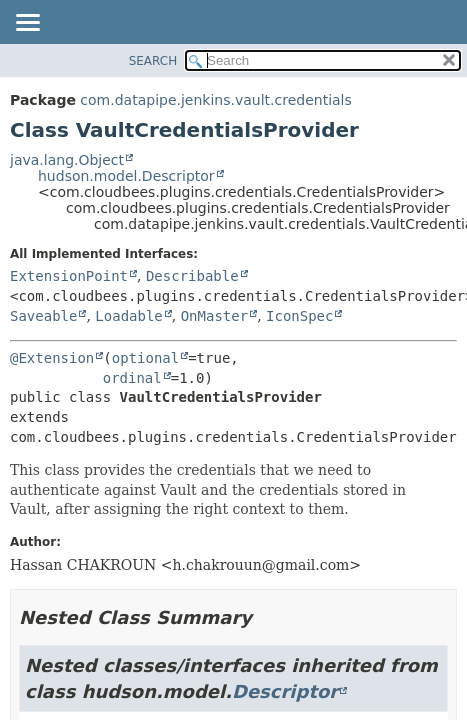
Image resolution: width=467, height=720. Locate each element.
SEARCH (153, 61)
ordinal (132, 378)
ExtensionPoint (69, 276)
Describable (192, 276)
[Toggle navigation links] (27, 24)
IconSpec (299, 316)
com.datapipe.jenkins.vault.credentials (215, 100)
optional (145, 358)
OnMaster (214, 316)
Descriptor (285, 691)
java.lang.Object (67, 160)
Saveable (43, 316)
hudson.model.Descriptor (126, 176)
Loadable (128, 316)
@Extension (52, 358)
